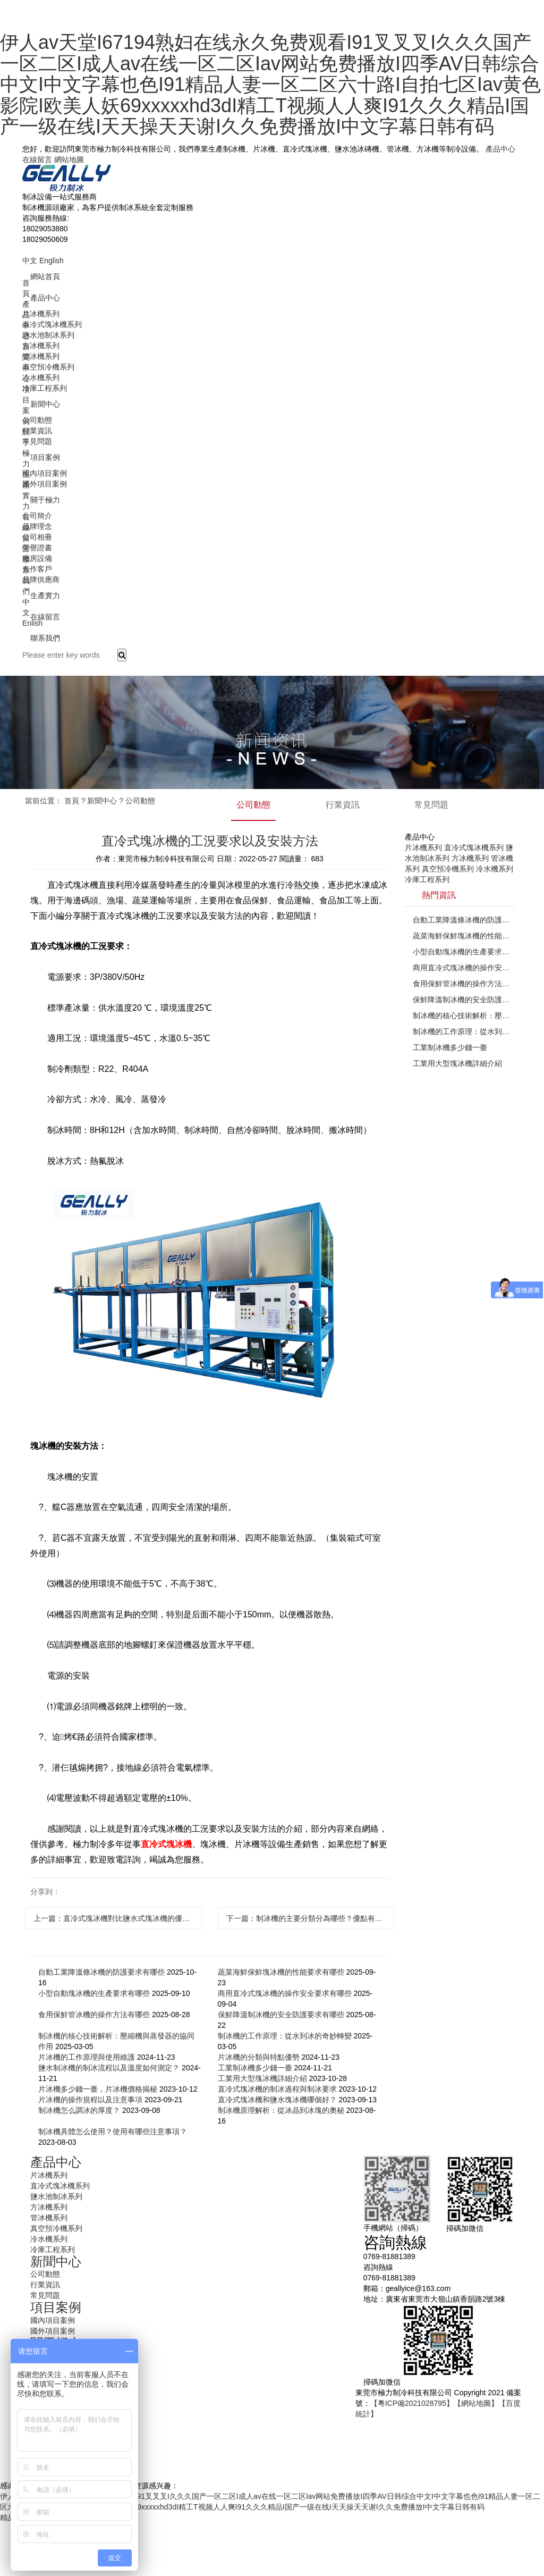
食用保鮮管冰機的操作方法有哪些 (94, 2014)
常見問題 (37, 441)
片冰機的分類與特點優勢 (259, 2057)
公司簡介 (37, 515)
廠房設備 (37, 558)
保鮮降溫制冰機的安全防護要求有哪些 (281, 2014)
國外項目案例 (44, 484)
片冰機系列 (41, 313)
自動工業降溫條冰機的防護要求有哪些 (101, 1972)
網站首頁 (45, 276)
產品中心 (500, 149)
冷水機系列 (41, 377)
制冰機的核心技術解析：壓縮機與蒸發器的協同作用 (463, 1015)
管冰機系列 (41, 356)
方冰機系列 (41, 345)
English (51, 260)
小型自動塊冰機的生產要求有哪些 (94, 1993)
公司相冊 (37, 537)
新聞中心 (45, 404)
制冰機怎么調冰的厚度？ (79, 2110)
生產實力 (45, 595)
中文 (29, 260)
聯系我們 (45, 638)
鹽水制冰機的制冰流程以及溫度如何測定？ (109, 2067)
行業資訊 (37, 430)
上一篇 (117, 1918)
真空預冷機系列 (48, 367)
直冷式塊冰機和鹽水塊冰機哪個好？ (277, 2099)
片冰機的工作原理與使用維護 (86, 2057)
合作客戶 (37, 569)
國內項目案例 (44, 473)
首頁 (71, 800)
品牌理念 (37, 526)
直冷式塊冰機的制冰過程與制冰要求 (277, 2089)
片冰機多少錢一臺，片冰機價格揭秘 (97, 2089)
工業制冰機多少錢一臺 (255, 2067)
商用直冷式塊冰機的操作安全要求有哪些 (285, 1993)
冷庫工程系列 (44, 388)
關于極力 (45, 500)
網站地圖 (69, 159)
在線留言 (37, 159)
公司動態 (37, 420)
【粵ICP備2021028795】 (412, 2403)
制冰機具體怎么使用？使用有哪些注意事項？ (112, 2131)
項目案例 (45, 457)
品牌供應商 (41, 579)
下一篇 (310, 1918)
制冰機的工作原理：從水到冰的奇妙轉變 (285, 2036)
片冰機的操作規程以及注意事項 (90, 2099)
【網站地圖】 (476, 2403)
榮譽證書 (37, 547)
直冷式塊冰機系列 (52, 324)
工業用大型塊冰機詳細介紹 (262, 2078)
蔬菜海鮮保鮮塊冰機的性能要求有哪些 (281, 1972)
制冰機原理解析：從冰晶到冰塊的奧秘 (281, 2110)
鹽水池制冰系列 (48, 335)
